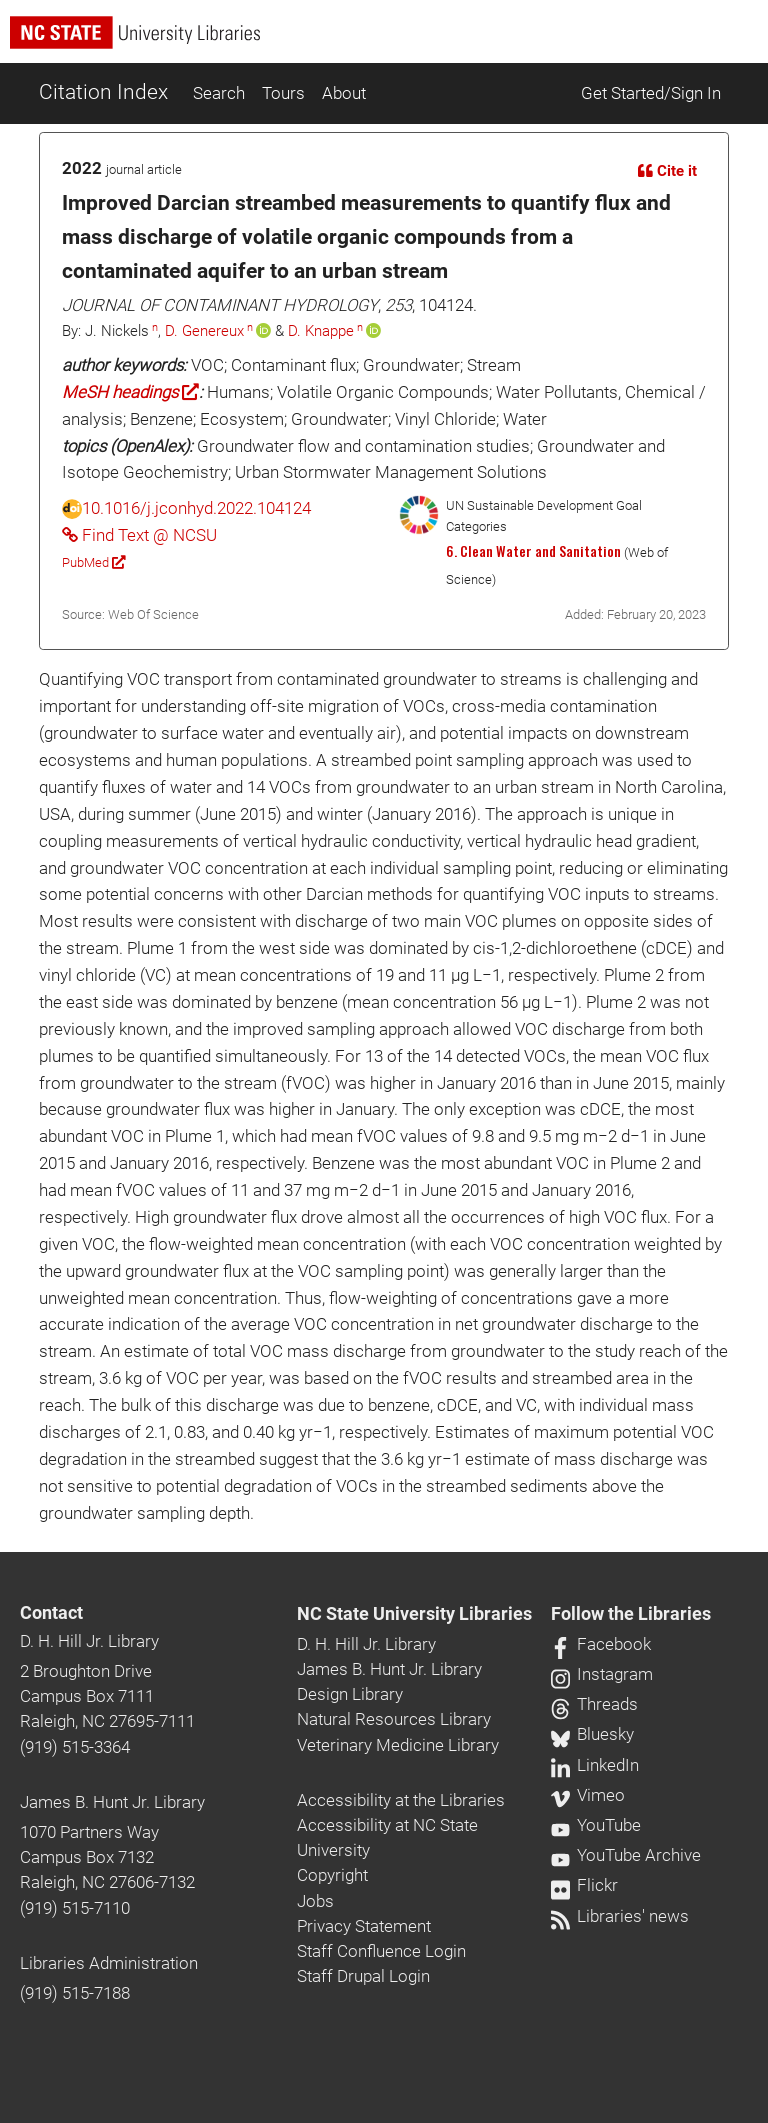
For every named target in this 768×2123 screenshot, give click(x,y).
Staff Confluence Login (381, 1951)
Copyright (332, 1875)
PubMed (93, 562)
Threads (594, 1704)
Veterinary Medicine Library (398, 1745)
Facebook (601, 1644)
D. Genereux (204, 331)
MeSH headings (130, 392)
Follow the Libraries (631, 1614)
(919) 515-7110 (75, 1908)
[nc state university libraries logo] (389, 41)
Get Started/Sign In (651, 93)
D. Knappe (321, 331)
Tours (283, 93)
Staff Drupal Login (363, 1976)
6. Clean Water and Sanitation (533, 551)
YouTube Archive (626, 1855)
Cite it (667, 171)
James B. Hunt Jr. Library (112, 1802)
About (344, 93)
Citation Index (103, 92)
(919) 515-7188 (75, 1993)
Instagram (602, 1674)
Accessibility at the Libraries (401, 1800)
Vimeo (588, 1795)
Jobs (315, 1901)
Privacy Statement (364, 1926)
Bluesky (592, 1734)
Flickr (584, 1885)
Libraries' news (620, 1916)
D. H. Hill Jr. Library (89, 1641)
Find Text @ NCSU (139, 535)
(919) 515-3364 (75, 1747)
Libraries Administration (109, 1963)
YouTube (596, 1825)
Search (219, 93)
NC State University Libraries (414, 1614)
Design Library (350, 1694)
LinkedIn (595, 1765)
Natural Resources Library (394, 1719)
